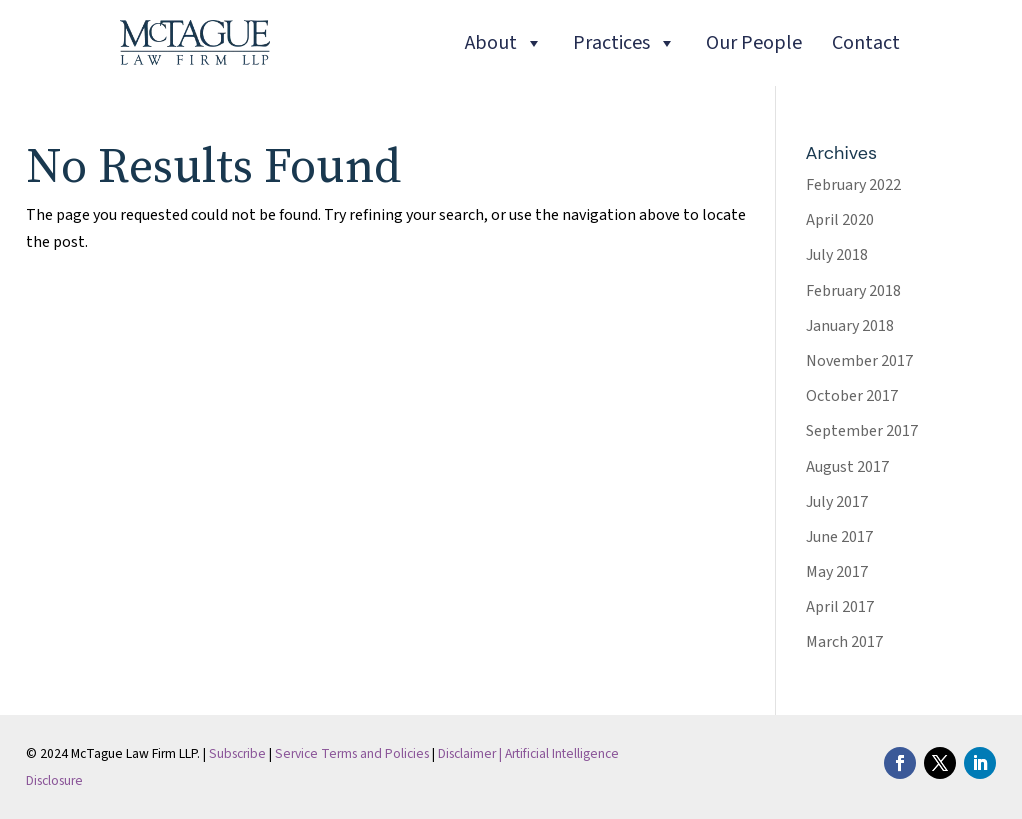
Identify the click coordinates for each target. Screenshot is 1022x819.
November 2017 (859, 361)
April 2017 (840, 607)
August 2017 (847, 467)
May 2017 (837, 572)
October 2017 (852, 396)
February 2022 (853, 185)
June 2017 (839, 537)
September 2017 (862, 431)
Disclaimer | (471, 753)
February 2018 (853, 291)
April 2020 (840, 220)
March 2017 (844, 642)
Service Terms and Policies (352, 753)
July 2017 (837, 502)
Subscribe (237, 753)
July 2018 (837, 255)
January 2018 (850, 326)
